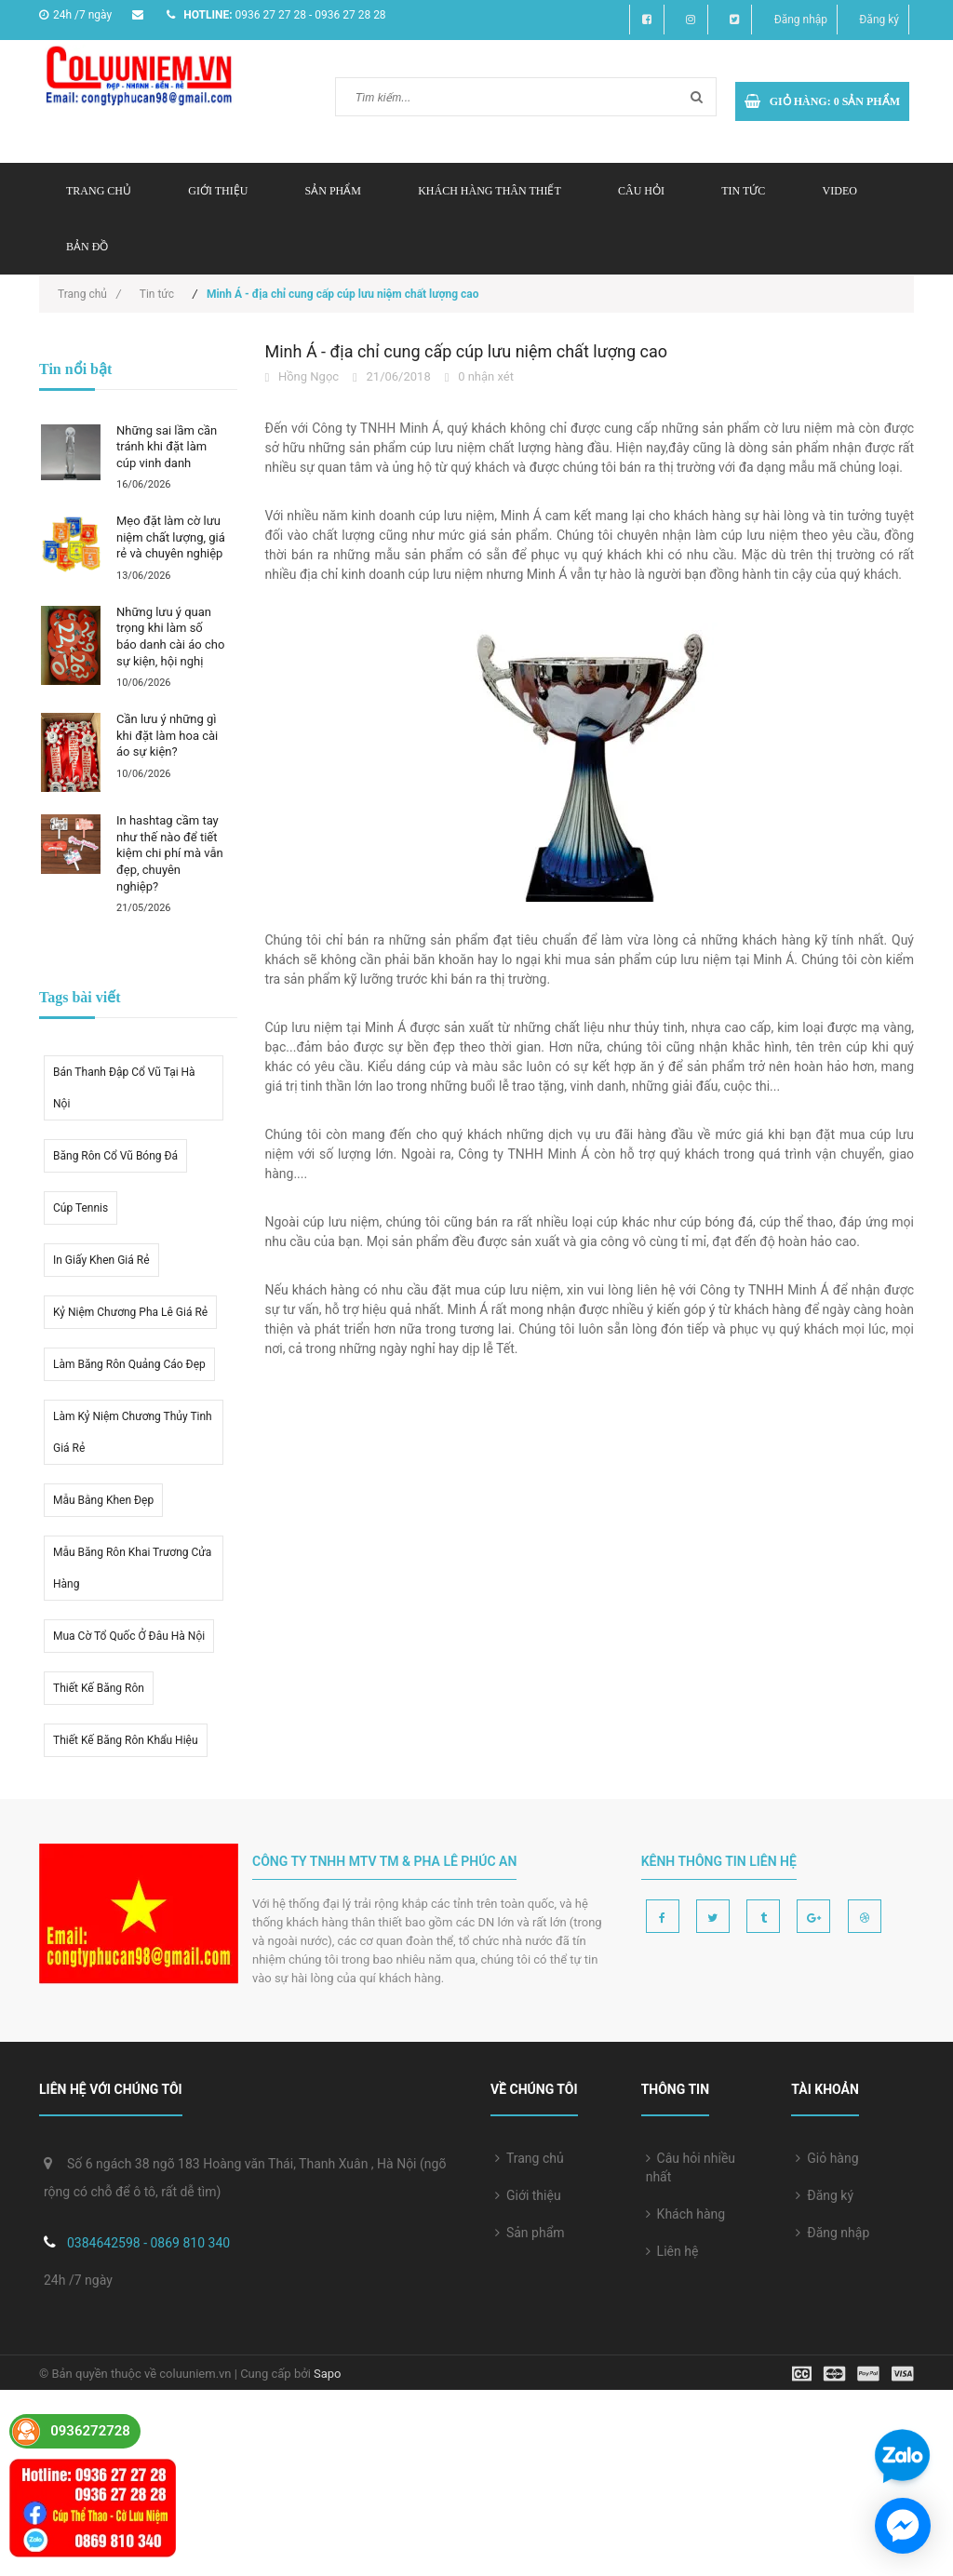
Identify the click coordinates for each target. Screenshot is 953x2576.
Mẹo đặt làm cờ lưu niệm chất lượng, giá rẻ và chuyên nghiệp (170, 537)
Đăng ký (879, 19)
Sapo (328, 2374)
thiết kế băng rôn (98, 1688)
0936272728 (90, 2430)
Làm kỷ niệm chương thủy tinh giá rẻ (132, 1432)
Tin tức (743, 190)
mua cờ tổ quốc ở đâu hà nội (129, 1636)
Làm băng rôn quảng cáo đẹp (129, 1364)
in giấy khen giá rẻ (101, 1260)
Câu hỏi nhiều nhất (690, 2167)
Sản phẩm (530, 2232)
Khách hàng (686, 2214)
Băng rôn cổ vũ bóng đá (115, 1155)
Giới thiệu (218, 190)
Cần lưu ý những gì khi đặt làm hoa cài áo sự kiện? (167, 735)
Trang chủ (98, 190)
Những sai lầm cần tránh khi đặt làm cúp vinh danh (166, 446)
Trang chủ (529, 2158)
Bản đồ (87, 246)
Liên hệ (672, 2251)
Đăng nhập (800, 19)
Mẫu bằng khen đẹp (103, 1500)
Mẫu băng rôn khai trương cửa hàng (132, 1568)
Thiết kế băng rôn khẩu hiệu (125, 1740)
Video (840, 190)
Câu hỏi (641, 190)
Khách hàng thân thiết (489, 190)
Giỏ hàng (827, 2158)
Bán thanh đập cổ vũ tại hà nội (124, 1088)
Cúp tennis (80, 1207)
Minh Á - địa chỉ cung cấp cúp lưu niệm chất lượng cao (466, 351)
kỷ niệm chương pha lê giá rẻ (130, 1312)
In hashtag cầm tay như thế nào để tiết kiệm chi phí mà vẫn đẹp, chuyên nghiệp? (169, 852)
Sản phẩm (333, 190)
